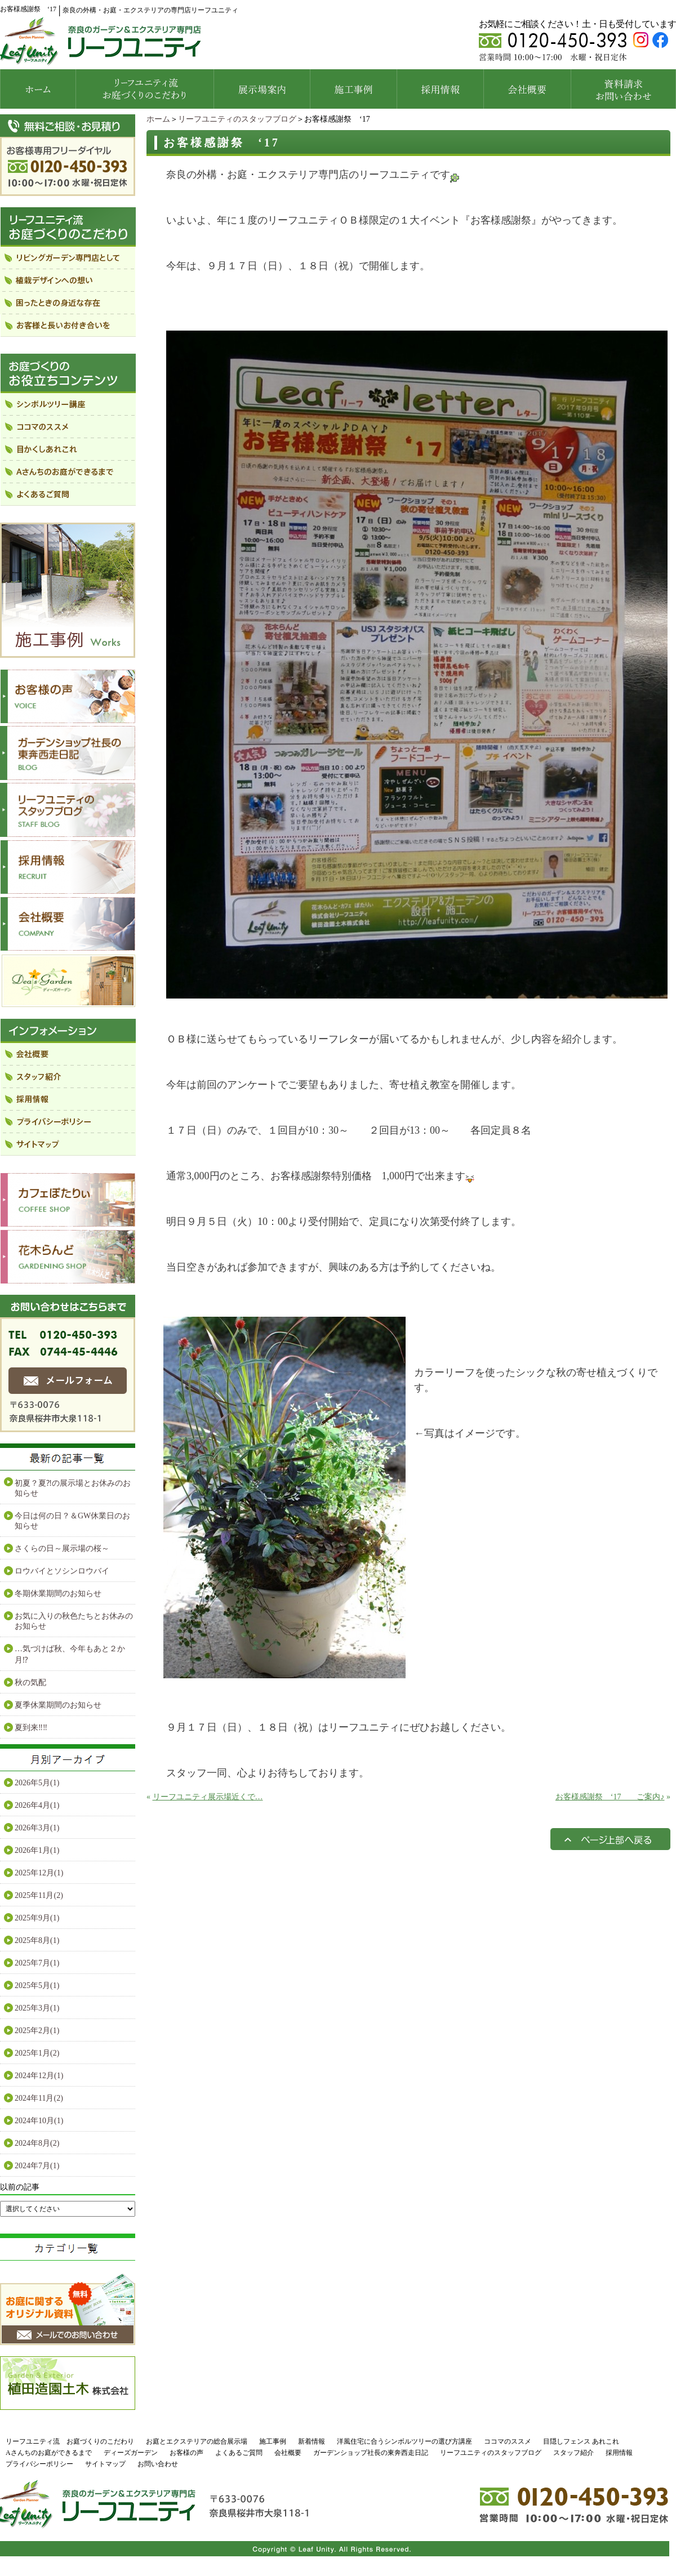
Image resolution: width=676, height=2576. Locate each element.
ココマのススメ (507, 2441)
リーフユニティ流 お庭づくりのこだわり (70, 2441)
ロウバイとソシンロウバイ (62, 1571)
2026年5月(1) (37, 1783)
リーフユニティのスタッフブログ (237, 119)
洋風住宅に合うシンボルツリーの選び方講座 (404, 2441)
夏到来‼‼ (31, 1727)
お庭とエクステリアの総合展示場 (196, 2441)
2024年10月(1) (39, 2120)
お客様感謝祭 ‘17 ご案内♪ (610, 1797)
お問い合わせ (157, 2464)
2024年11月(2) (39, 2098)
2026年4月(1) (37, 1805)
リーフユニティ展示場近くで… (208, 1797)
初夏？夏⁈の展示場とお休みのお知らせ (73, 1488)
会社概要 (287, 2453)
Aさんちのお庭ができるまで (49, 2453)
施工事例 (272, 2441)
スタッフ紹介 (573, 2453)
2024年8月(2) (37, 2143)
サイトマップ (105, 2464)
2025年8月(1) (37, 1940)
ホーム (158, 119)
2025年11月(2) (39, 1895)
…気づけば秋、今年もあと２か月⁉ (70, 1654)
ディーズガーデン (131, 2453)
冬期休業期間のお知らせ (58, 1593)
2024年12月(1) (39, 2075)
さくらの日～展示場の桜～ (62, 1548)
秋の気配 (30, 1682)
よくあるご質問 (239, 2453)
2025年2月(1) (37, 2030)
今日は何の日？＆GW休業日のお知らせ (72, 1521)
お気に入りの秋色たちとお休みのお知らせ (74, 1621)
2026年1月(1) (37, 1850)
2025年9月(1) (37, 1918)
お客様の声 (186, 2453)
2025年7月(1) (37, 1963)
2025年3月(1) (37, 2008)
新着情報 (311, 2441)
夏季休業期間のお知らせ (58, 1705)
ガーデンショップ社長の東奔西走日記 (370, 2453)
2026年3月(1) (37, 1828)
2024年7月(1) (37, 2165)
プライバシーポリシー (39, 2464)
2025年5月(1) (37, 1985)
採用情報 (619, 2453)
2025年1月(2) (37, 2053)
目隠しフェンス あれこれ (581, 2441)
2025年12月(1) (39, 1873)
